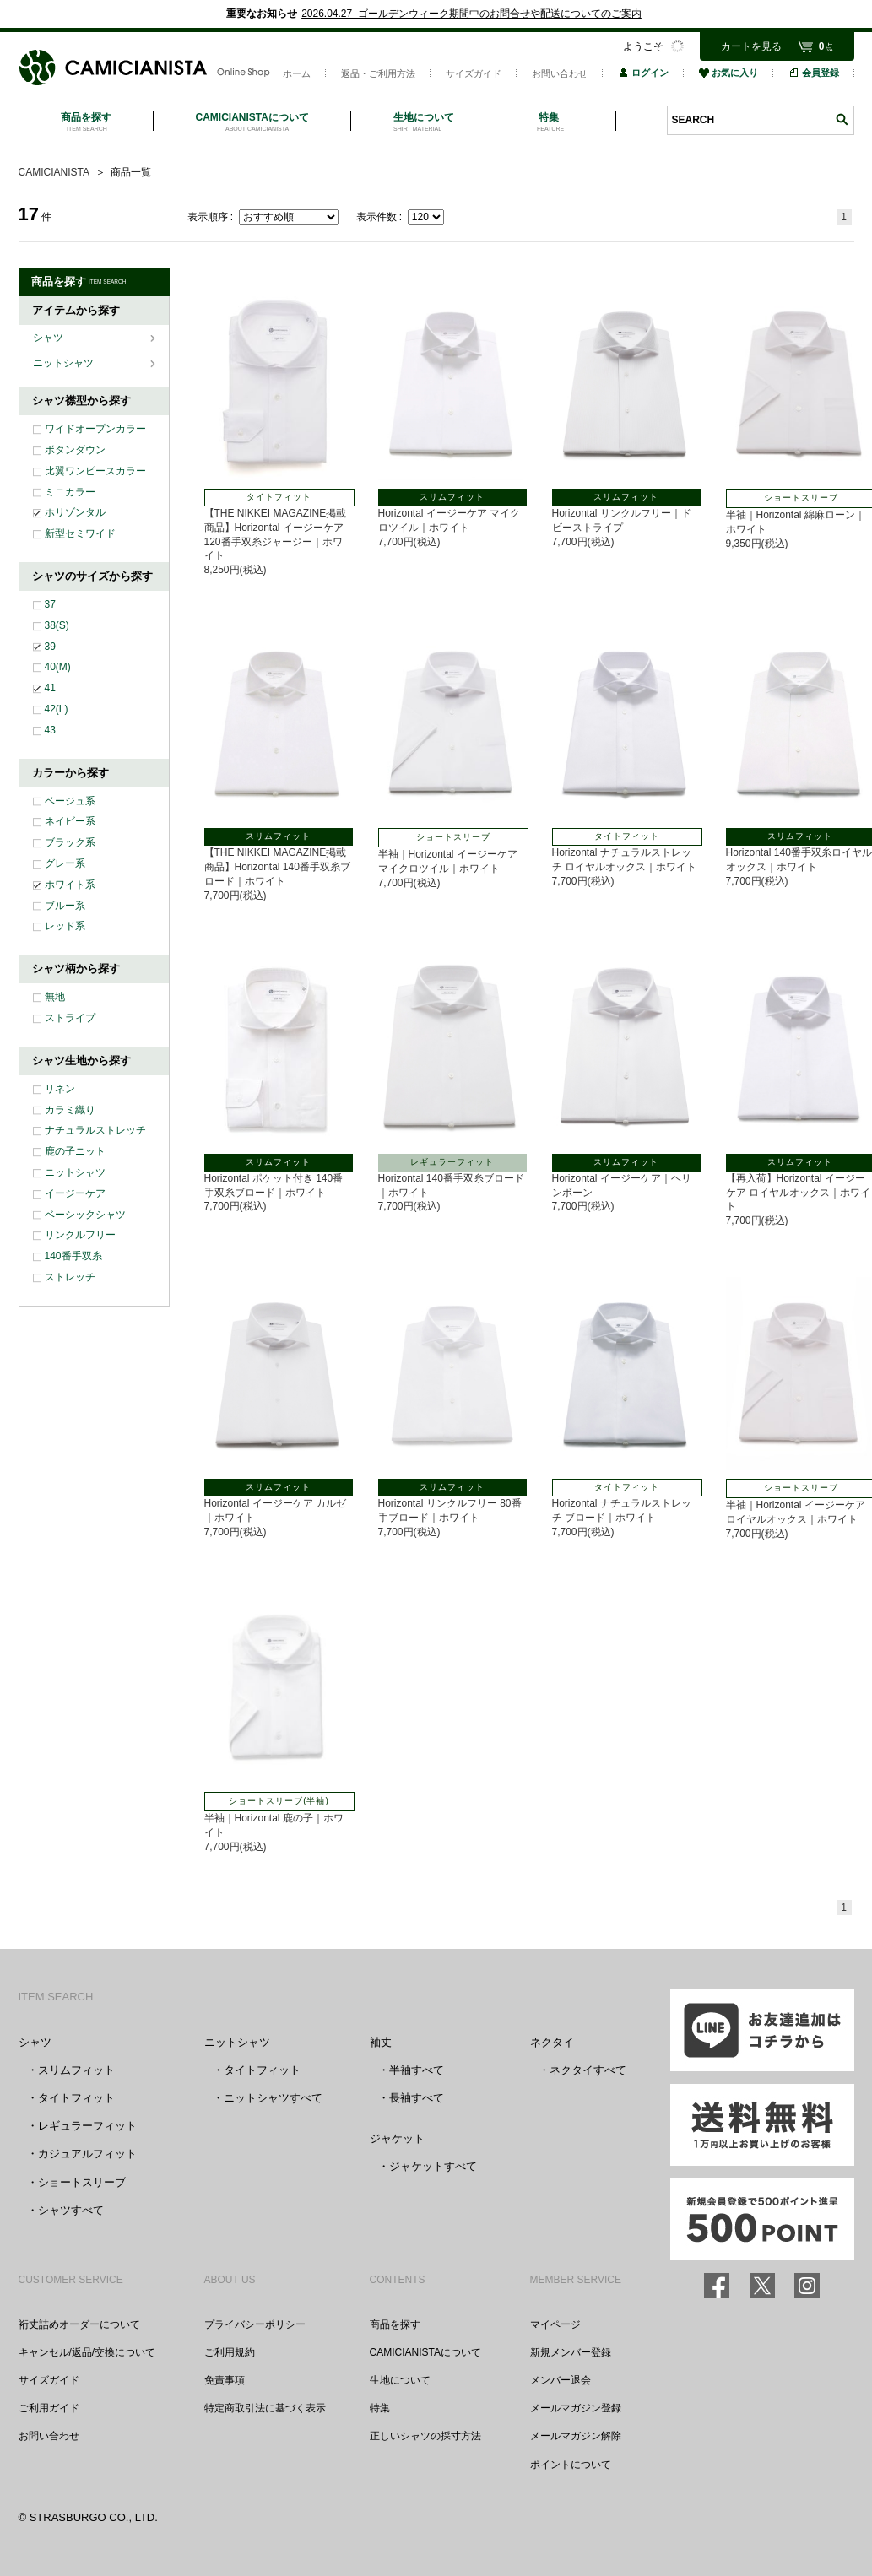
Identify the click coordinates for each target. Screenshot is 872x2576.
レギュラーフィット (87, 2125)
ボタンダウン (75, 450)
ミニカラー (70, 492)
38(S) (57, 625)
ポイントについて (570, 2464)
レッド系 (65, 926)
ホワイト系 (70, 884)
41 (50, 688)
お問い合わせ (560, 73)
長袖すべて (416, 2098)
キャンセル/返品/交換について (87, 2352)
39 (50, 646)
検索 (841, 119)
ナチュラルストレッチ (95, 1130)
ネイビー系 (70, 821)
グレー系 (65, 863)
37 (50, 604)
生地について (400, 2380)
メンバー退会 (560, 2380)
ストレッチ (70, 1277)
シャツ (49, 338)
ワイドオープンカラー (95, 429)
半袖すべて (416, 2070)
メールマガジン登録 (575, 2408)
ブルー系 (65, 906)
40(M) (58, 667)
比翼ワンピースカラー (95, 471)
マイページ (555, 2324)
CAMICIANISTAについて (425, 2352)
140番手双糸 (73, 1256)
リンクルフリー (80, 1235)
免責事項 (224, 2380)
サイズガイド (473, 73)
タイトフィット (76, 2098)
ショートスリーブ (82, 2182)
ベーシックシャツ (85, 1214)
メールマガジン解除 (575, 2436)
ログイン (643, 73)
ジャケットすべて (433, 2166)
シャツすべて (71, 2210)
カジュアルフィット (87, 2153)
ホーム (297, 73)
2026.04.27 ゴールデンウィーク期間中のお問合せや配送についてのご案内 (471, 13)
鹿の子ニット (75, 1151)
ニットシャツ (64, 363)
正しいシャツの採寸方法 (425, 2436)
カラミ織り (70, 1110)
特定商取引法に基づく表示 (265, 2408)
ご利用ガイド (49, 2408)
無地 (55, 997)
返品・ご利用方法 (378, 73)
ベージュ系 (70, 801)
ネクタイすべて (588, 2070)
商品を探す (395, 2324)
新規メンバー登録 (570, 2352)
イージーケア (75, 1193)
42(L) (56, 709)
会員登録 (813, 73)
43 (50, 730)
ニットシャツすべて (273, 2098)
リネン (60, 1089)
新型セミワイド (80, 533)
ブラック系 (70, 842)
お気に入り (728, 73)
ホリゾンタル (75, 512)
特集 (380, 2408)
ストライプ (70, 1018)
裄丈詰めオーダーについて (79, 2324)
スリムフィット (76, 2070)
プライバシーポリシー (255, 2324)
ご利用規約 (229, 2352)
